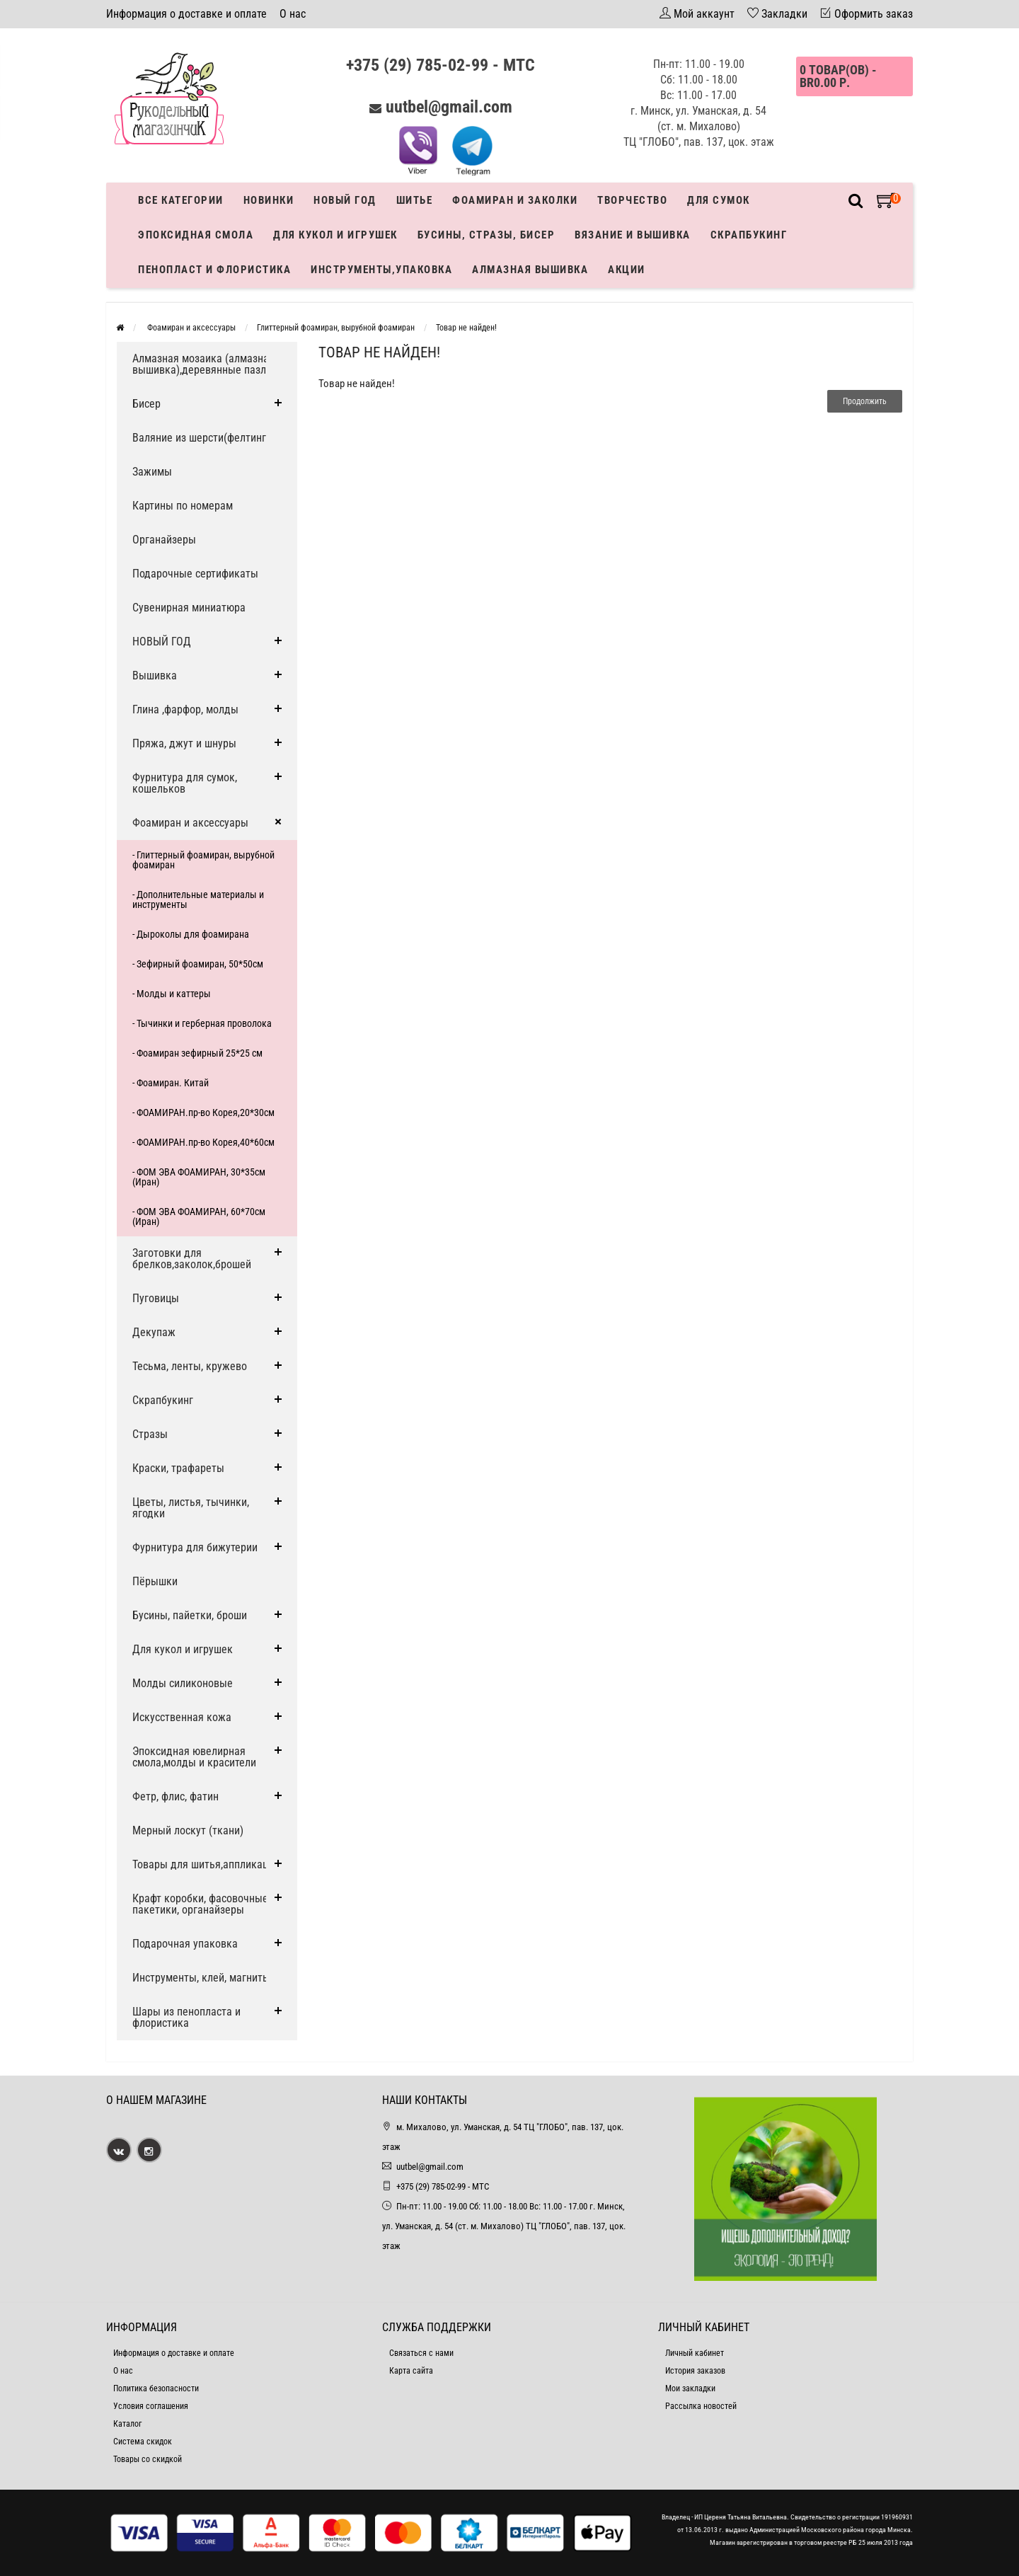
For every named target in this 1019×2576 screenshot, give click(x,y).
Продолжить (865, 401)
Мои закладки (690, 2388)
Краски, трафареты (178, 1468)
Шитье (414, 200)
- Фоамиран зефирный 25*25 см (197, 1053)
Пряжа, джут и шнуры (184, 743)
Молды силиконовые (182, 1683)
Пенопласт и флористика (214, 269)
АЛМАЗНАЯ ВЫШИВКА (530, 269)
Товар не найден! (466, 328)
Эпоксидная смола (195, 235)
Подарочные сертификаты (195, 573)
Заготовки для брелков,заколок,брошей (191, 1258)
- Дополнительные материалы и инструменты (198, 899)
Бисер (146, 403)
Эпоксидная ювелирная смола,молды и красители (194, 1756)
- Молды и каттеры (171, 993)
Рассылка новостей (701, 2406)
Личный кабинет (694, 2353)
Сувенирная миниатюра (189, 607)
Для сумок (718, 200)
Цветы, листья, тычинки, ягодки (190, 1507)
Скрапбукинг (749, 235)
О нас (293, 14)
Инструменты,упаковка (381, 269)
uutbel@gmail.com (449, 107)
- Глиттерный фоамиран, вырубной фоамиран (203, 859)
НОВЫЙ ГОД (161, 641)
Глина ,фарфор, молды (185, 709)
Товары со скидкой (147, 2459)
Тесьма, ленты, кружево (189, 1366)
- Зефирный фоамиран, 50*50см (197, 964)
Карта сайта (411, 2371)
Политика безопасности (156, 2388)
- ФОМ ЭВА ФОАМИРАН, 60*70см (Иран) (198, 1216)
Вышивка (154, 675)
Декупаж (153, 1332)
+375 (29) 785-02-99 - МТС (440, 65)
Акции (626, 269)
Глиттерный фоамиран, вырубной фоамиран (336, 328)
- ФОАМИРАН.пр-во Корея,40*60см (203, 1142)
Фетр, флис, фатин (175, 1796)
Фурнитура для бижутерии (195, 1547)
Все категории (181, 200)
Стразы (150, 1434)
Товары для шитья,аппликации (206, 1864)
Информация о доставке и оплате (186, 14)
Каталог (127, 2424)
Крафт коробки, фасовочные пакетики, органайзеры (200, 1904)
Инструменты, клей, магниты (201, 1977)
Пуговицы (155, 1298)
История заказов (695, 2371)
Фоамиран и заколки (514, 200)
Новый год (344, 200)
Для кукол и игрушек (335, 235)
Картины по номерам (182, 505)
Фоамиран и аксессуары (190, 328)
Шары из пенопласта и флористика (186, 2017)
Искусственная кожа (181, 1717)
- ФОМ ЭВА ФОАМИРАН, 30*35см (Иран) (198, 1177)
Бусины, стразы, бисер (486, 235)
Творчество (632, 200)
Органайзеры (164, 539)
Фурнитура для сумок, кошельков (184, 783)
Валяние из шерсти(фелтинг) (201, 437)
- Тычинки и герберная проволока (202, 1023)
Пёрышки (155, 1581)
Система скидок (142, 2441)
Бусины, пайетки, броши (189, 1615)
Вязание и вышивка (633, 235)
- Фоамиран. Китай (170, 1082)
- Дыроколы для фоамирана (190, 934)
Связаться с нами (421, 2353)
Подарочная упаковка (185, 1943)
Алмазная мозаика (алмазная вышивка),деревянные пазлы (203, 364)
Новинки (268, 200)
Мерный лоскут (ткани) (187, 1830)
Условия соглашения (150, 2406)
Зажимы (152, 471)
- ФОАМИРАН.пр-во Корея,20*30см (203, 1112)
